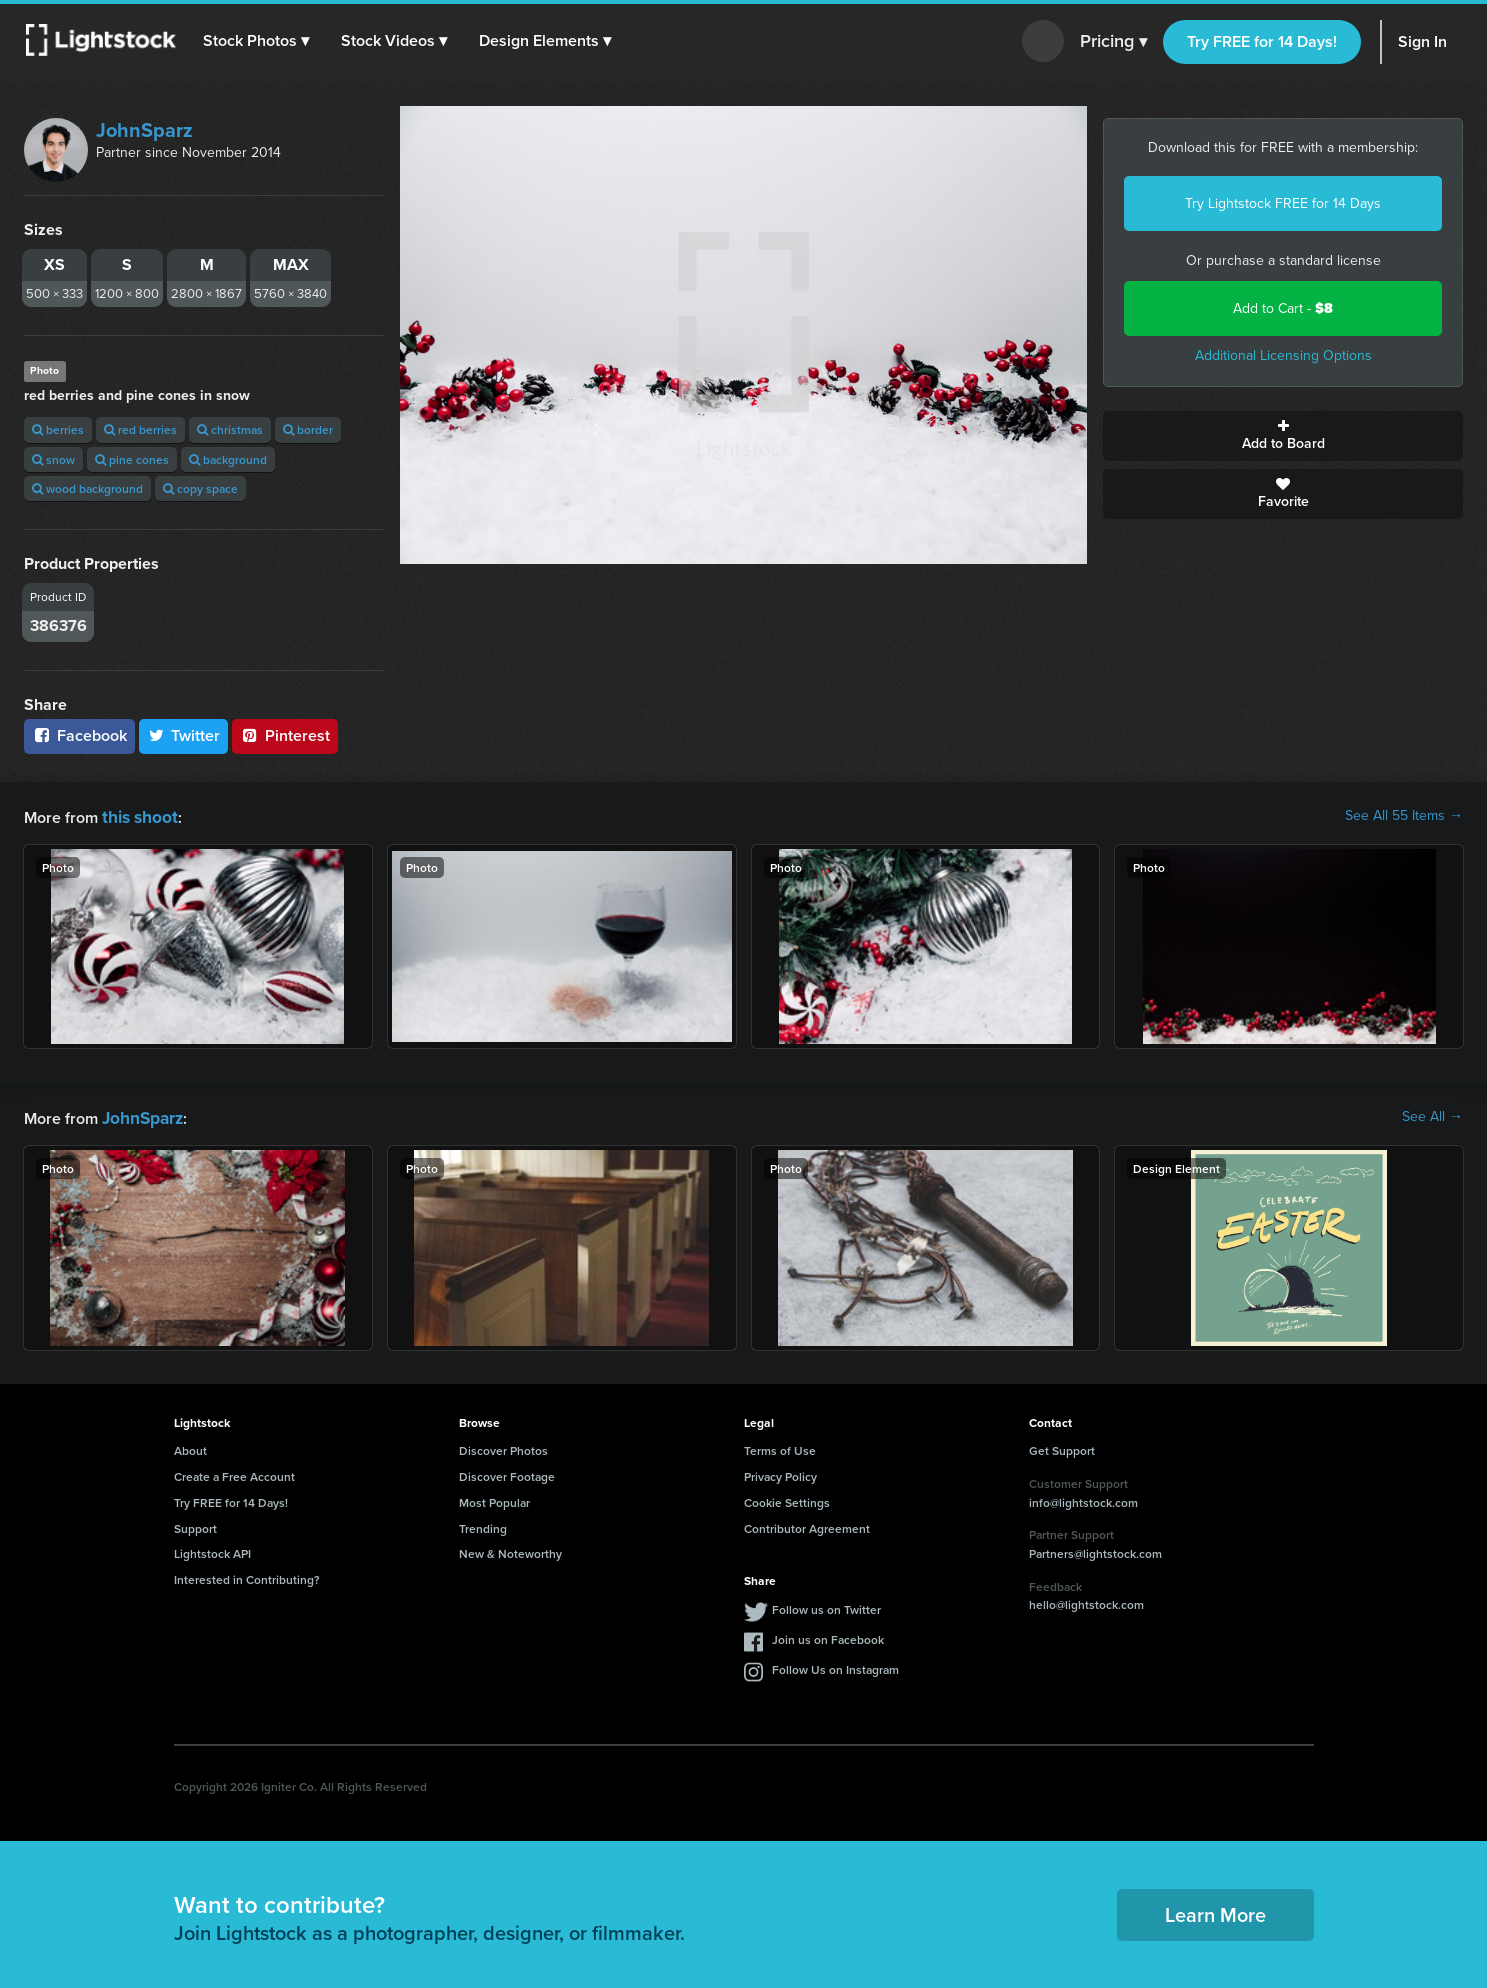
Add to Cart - (1283, 308)
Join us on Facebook (828, 1635)
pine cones (132, 459)
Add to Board (1283, 436)
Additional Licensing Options (1283, 355)
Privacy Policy (780, 1472)
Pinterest (285, 735)
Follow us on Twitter (826, 1605)
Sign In (1422, 41)
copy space (200, 488)
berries (58, 429)
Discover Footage (507, 1472)
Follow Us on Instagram (835, 1665)
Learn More (1215, 1910)
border (308, 429)
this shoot (137, 815)
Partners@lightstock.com (1095, 1549)
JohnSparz (144, 130)
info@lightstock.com (1083, 1498)
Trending (483, 1524)
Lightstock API (212, 1549)
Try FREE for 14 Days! (1262, 41)
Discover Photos (503, 1446)
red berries (140, 429)
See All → (1432, 1115)
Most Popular (494, 1498)
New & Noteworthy (510, 1549)
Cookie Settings (787, 1498)
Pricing (1113, 42)
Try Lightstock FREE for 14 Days (1283, 203)
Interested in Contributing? (247, 1575)
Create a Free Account (234, 1472)
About (190, 1446)
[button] (259, 41)
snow (53, 459)
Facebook (79, 735)
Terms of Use (780, 1446)
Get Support (1062, 1446)
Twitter (184, 735)
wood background (87, 488)
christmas (230, 429)
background (228, 459)
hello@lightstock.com (1086, 1600)
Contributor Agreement (807, 1524)
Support (195, 1524)
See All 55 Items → (1404, 816)
